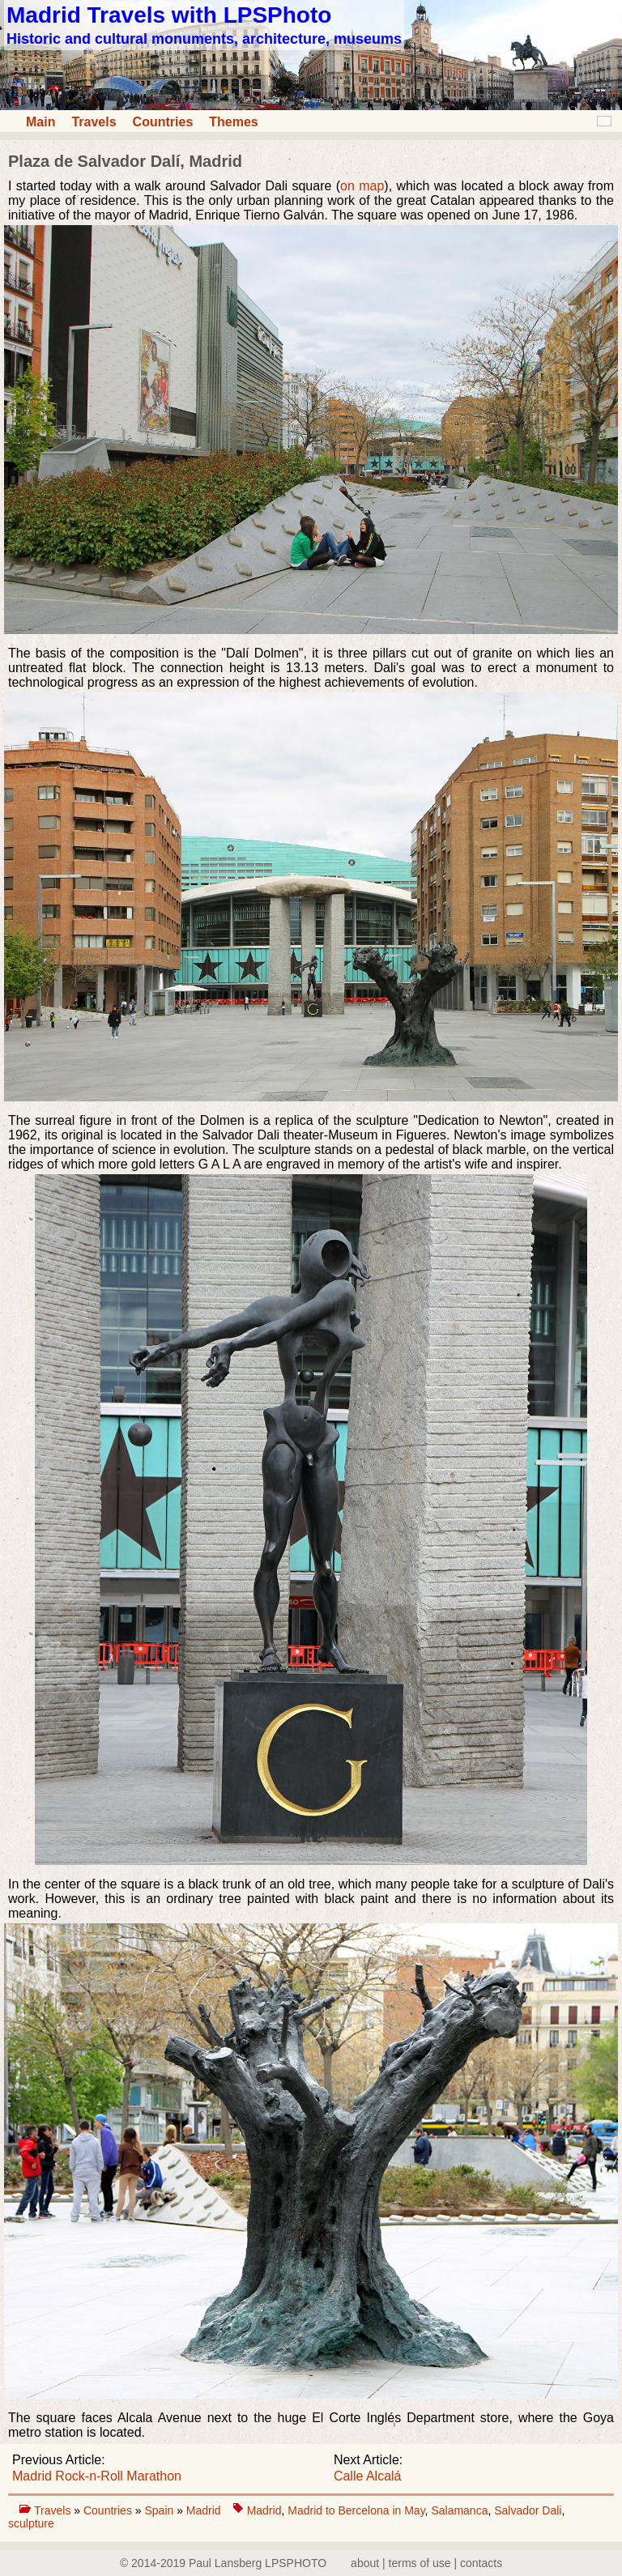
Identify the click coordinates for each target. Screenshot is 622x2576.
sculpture (31, 2523)
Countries (163, 122)
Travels (93, 122)
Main (40, 122)
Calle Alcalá (368, 2476)
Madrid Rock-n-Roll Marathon (96, 2476)
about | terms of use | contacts (426, 2563)
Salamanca (459, 2510)
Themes (233, 122)
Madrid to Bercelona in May (356, 2510)
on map (362, 186)
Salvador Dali (527, 2510)
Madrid (203, 2510)
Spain (160, 2510)
